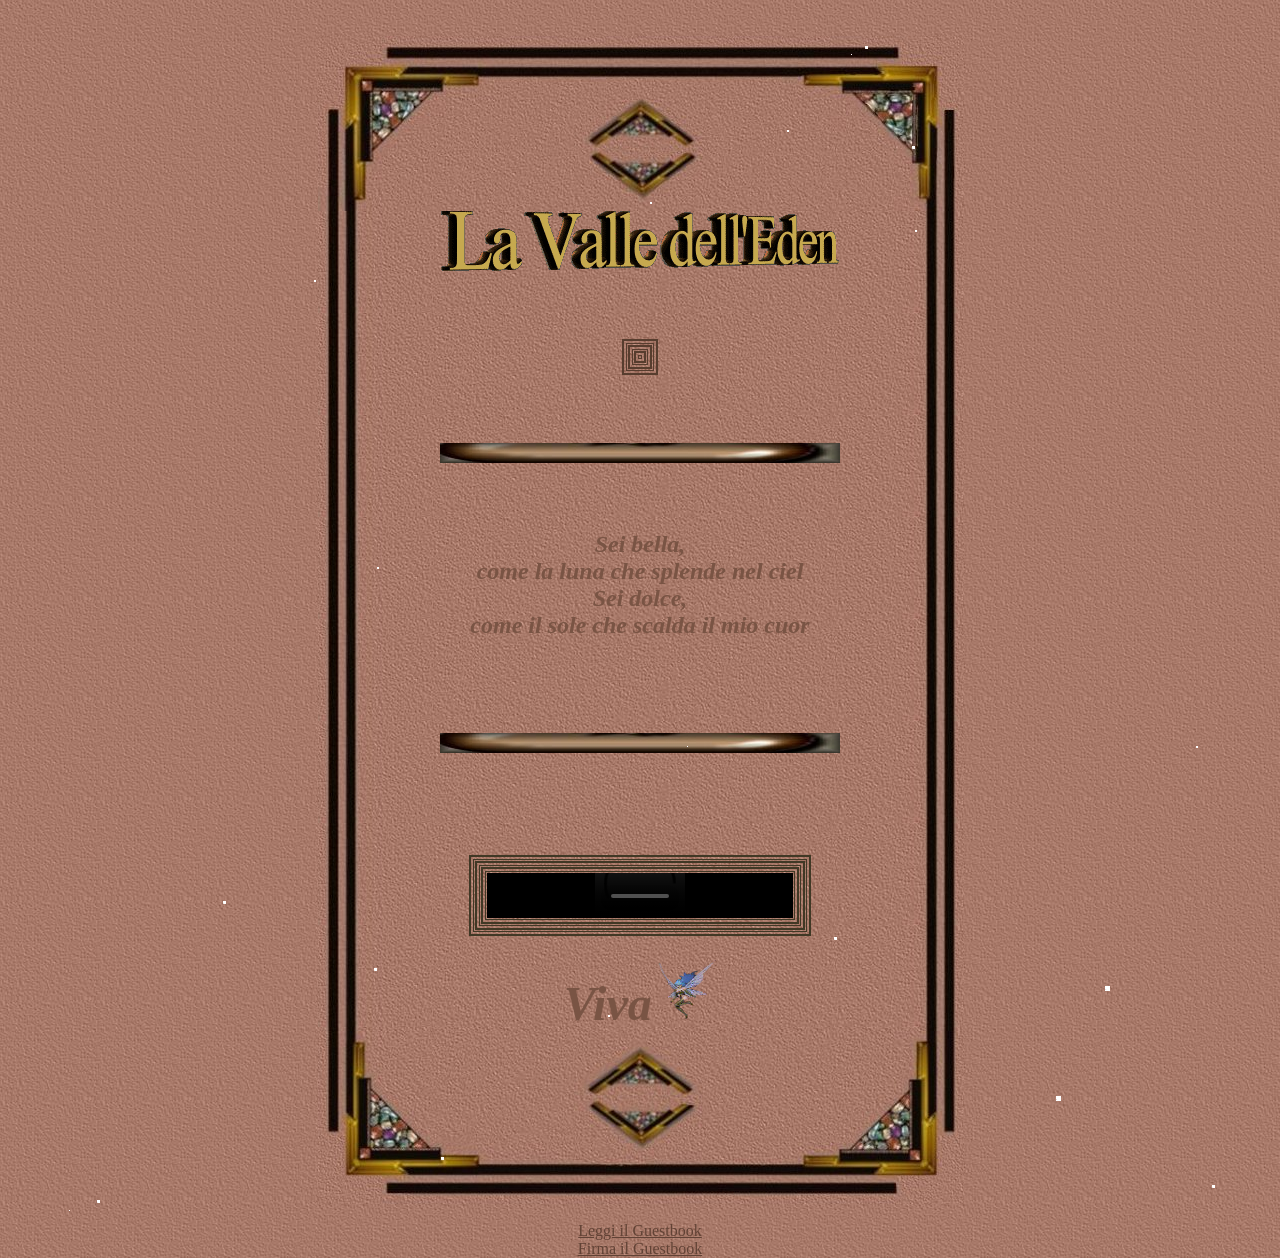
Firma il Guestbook (640, 1248)
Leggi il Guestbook (640, 1230)
